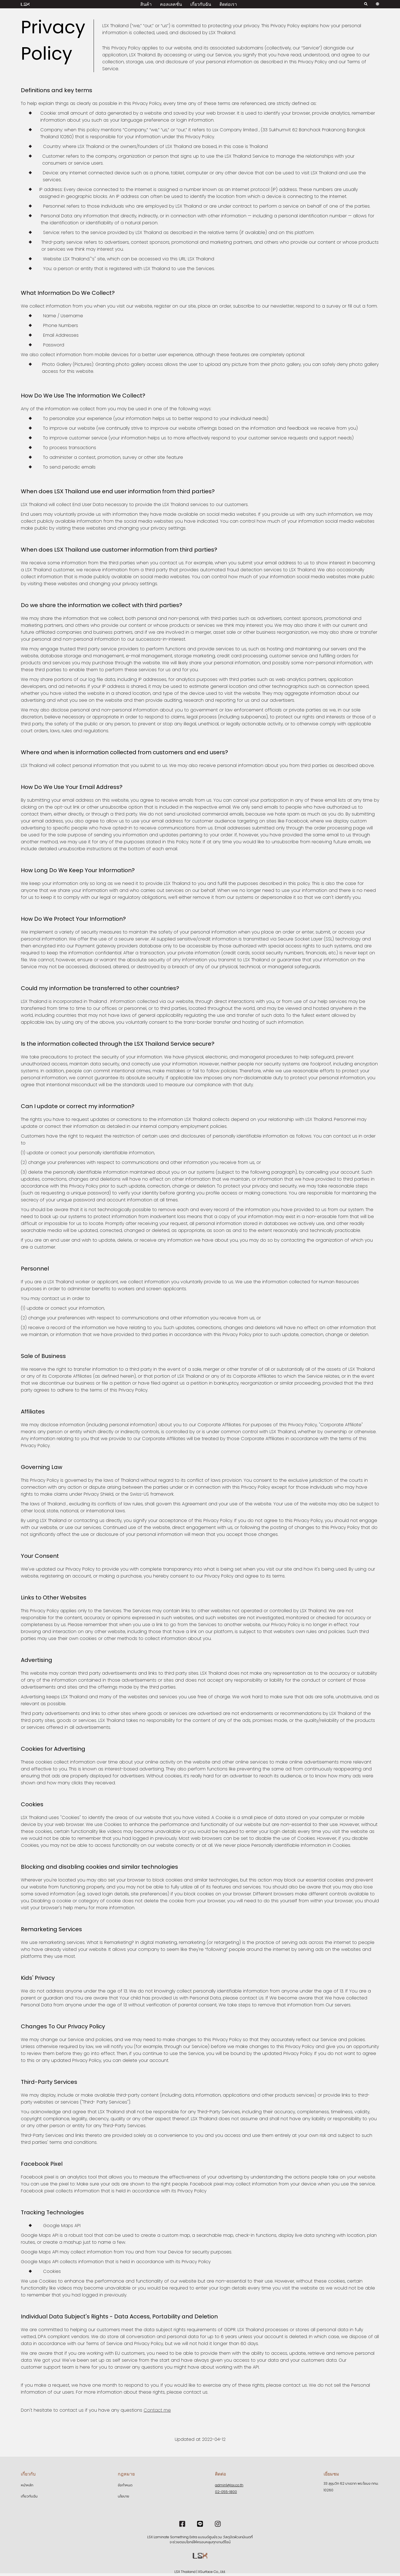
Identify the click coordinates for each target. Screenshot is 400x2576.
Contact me (157, 2410)
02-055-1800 (226, 2491)
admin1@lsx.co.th (229, 2485)
